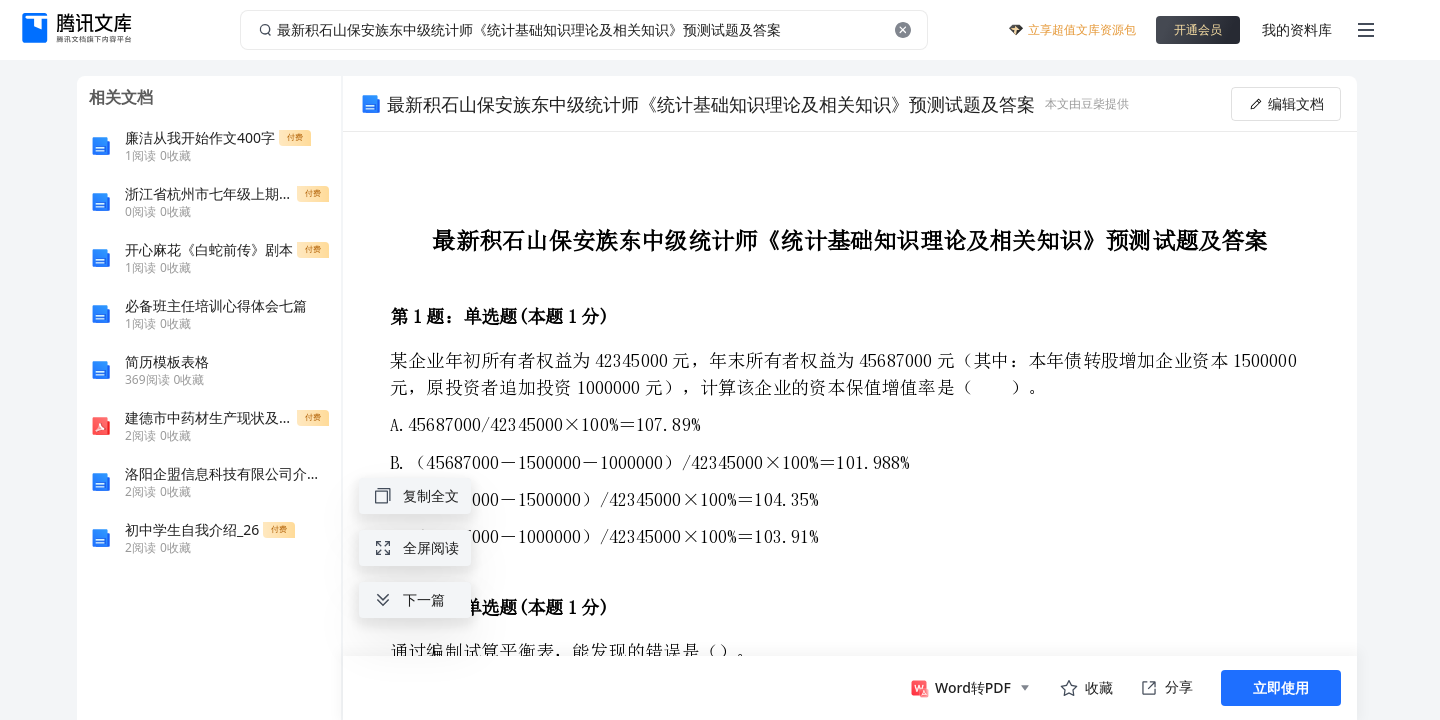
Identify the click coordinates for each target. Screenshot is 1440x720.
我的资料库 (1297, 29)
